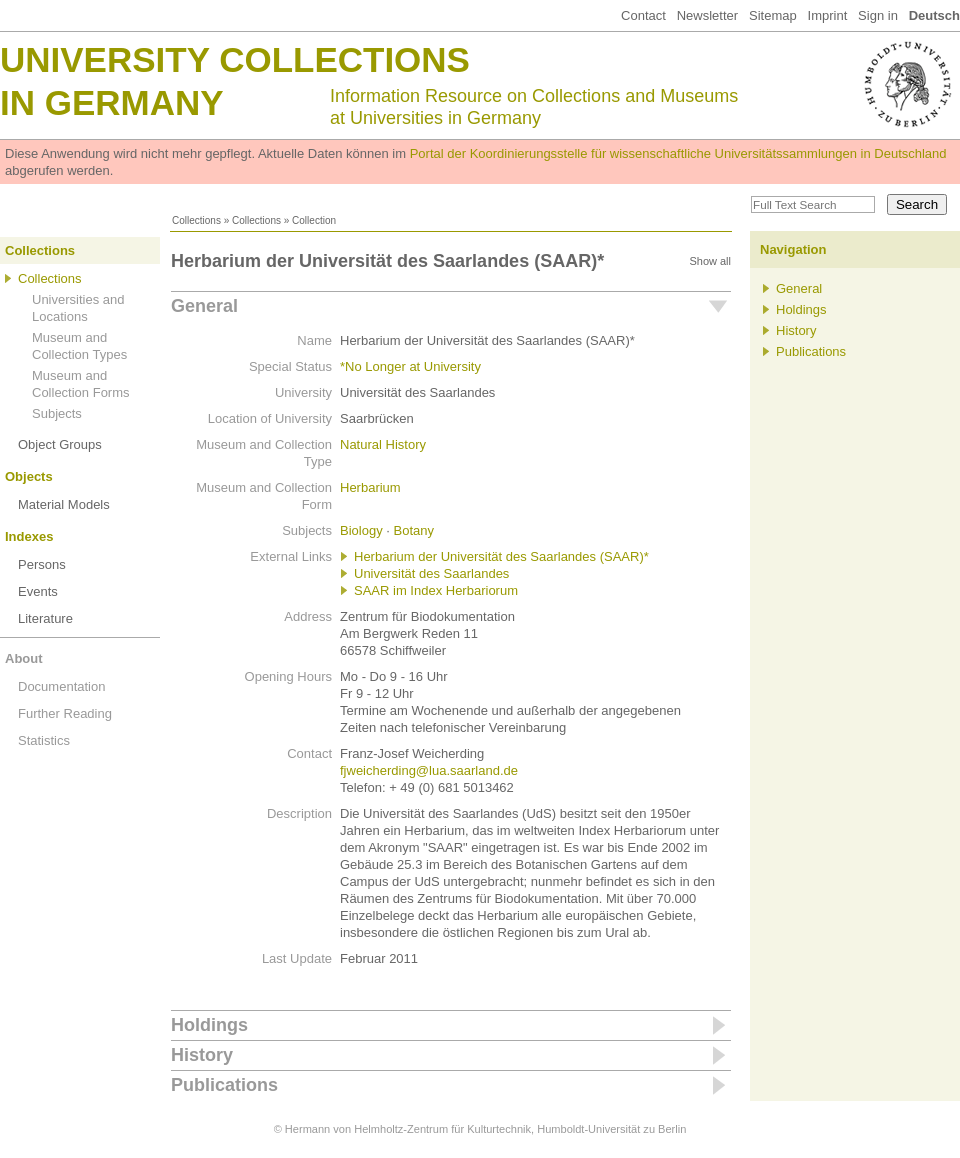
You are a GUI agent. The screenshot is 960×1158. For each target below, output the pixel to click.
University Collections (235, 59)
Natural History (383, 444)
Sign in (878, 15)
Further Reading (65, 713)
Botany (413, 530)
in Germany (112, 102)
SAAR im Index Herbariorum (436, 590)
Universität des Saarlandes (431, 573)
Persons (42, 564)
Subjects (57, 413)
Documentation (61, 686)
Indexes (29, 536)
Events (38, 591)
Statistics (44, 740)
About (24, 658)
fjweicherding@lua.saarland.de (429, 770)
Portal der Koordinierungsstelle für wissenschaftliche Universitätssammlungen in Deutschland (678, 153)
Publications (224, 1085)
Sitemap (773, 15)
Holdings (209, 1025)
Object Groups (60, 444)
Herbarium (370, 487)
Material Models (64, 504)
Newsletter (707, 15)
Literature (45, 618)
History (202, 1055)
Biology (361, 530)
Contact (643, 15)
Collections (196, 220)
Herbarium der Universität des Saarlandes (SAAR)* (501, 556)
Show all (710, 261)
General (204, 306)
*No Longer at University (410, 366)
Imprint (828, 15)
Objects (29, 476)
